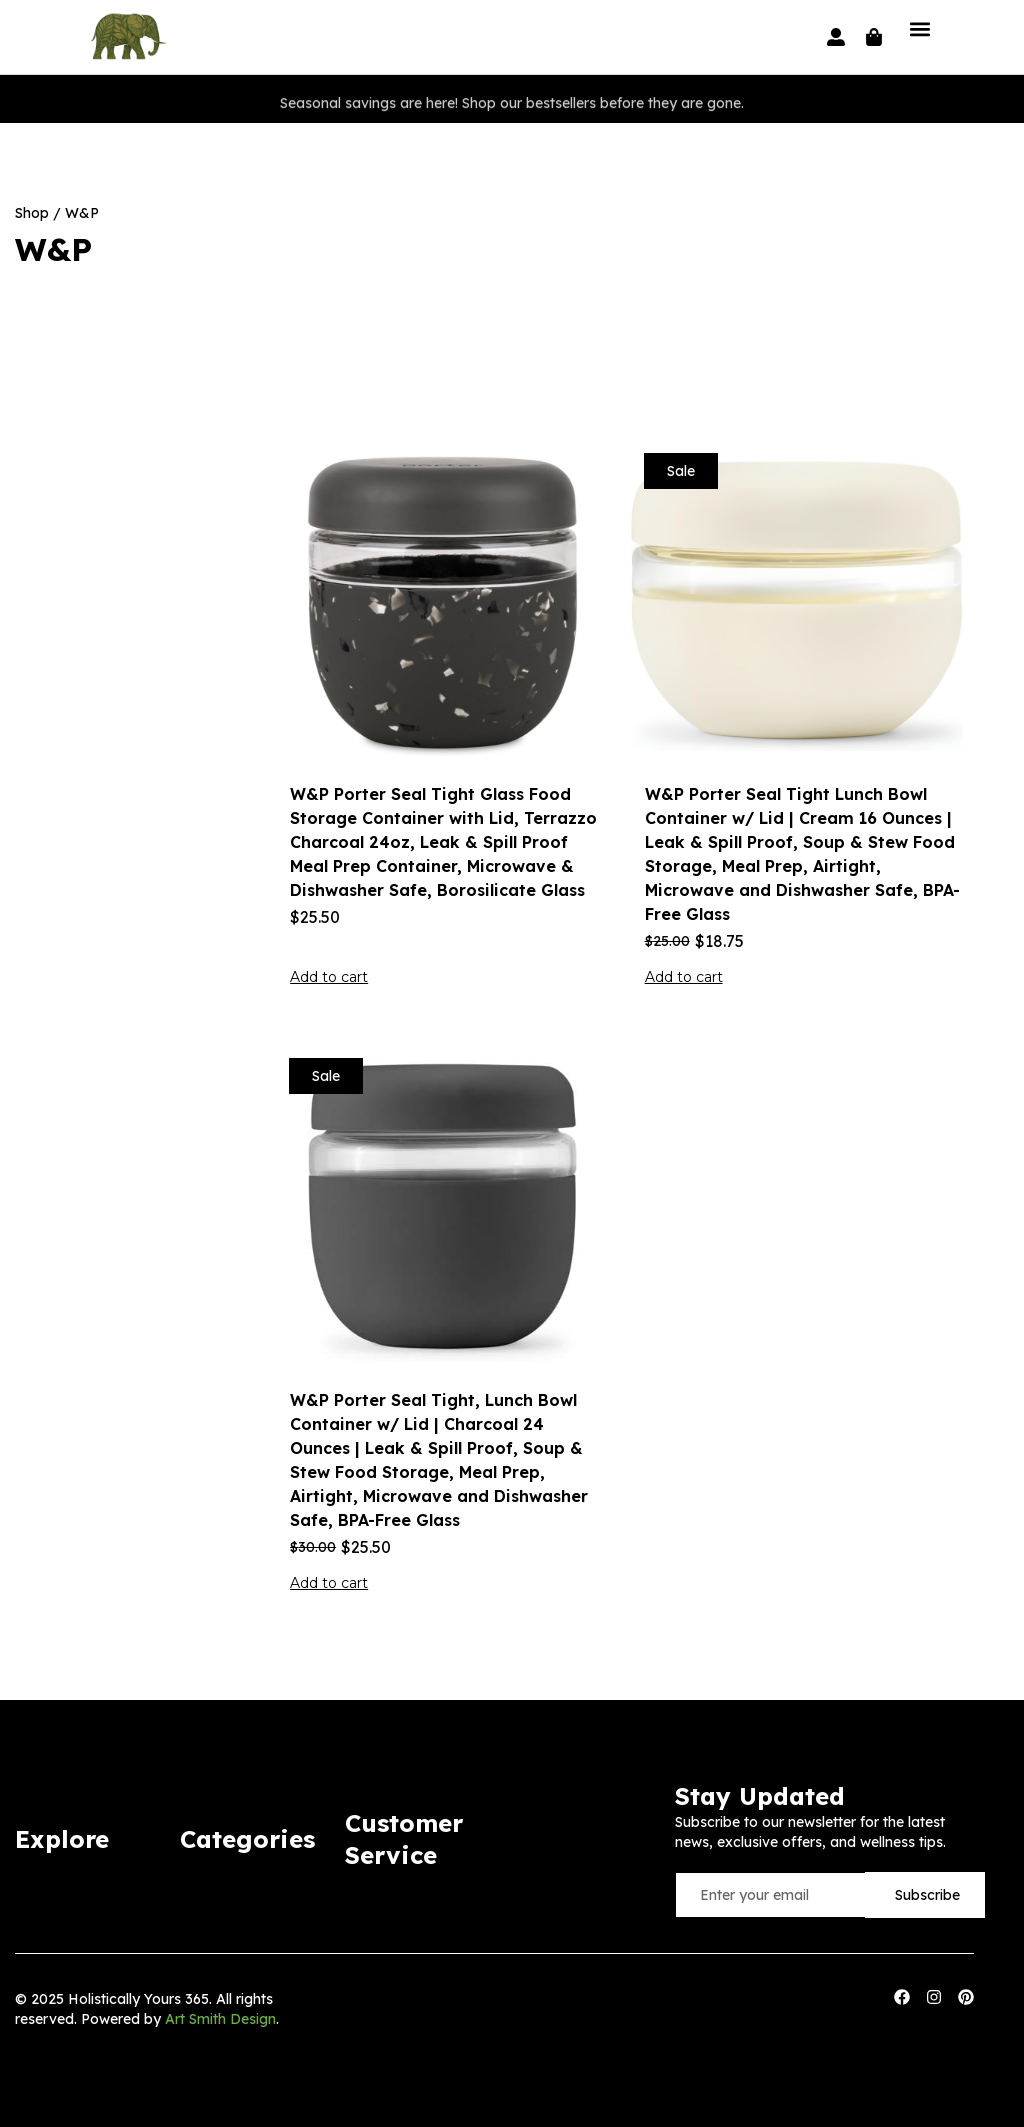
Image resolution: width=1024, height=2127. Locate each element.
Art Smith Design (220, 2019)
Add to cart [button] (329, 977)
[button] (919, 28)
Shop (32, 213)
